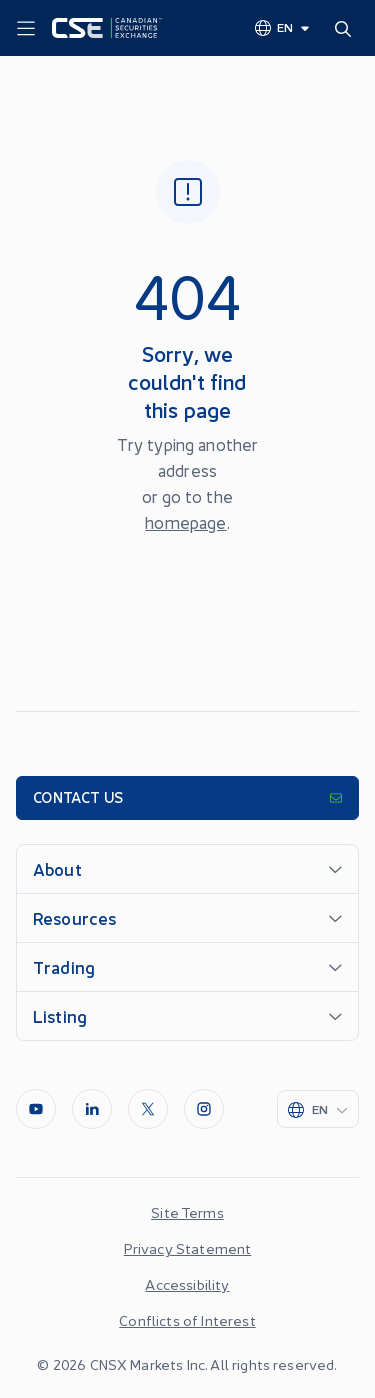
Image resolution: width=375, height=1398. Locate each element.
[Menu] (26, 29)
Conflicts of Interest (187, 1320)
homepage (185, 522)
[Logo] (107, 28)
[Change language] (283, 27)
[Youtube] (36, 1109)
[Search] (347, 28)
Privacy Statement (188, 1248)
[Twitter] (148, 1109)
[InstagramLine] (204, 1109)
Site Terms (187, 1212)
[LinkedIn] (92, 1109)
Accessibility (187, 1284)
